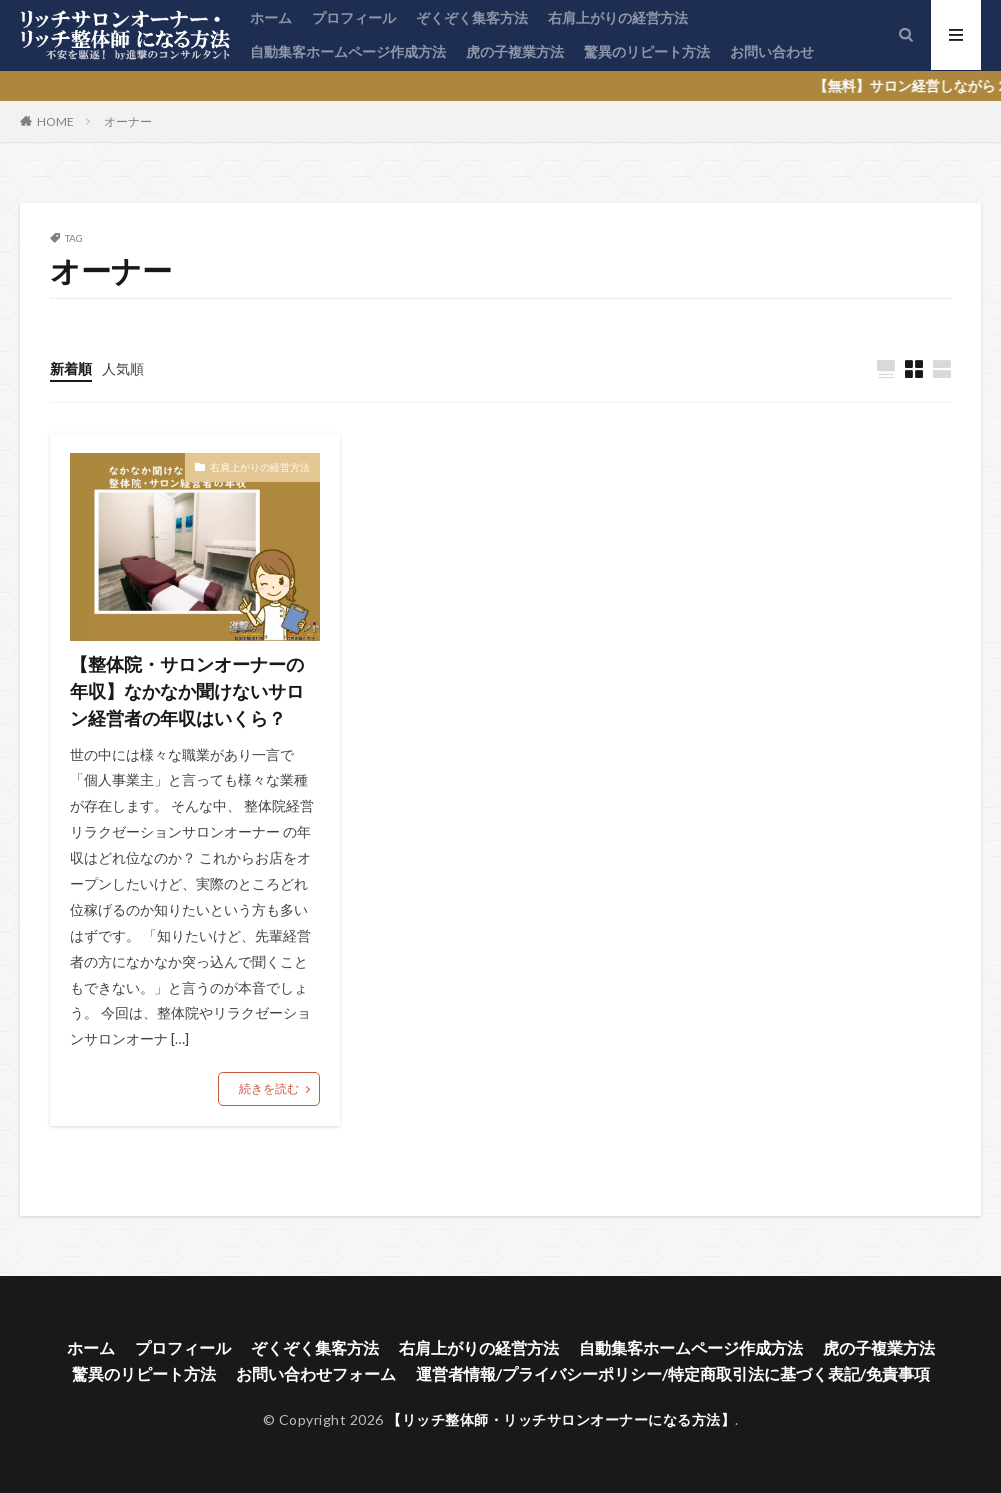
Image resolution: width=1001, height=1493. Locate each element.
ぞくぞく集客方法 (472, 17)
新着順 (71, 368)
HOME (55, 121)
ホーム (271, 17)
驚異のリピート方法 (647, 51)
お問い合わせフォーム (316, 1373)
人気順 (123, 368)
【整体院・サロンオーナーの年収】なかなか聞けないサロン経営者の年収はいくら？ (187, 691)
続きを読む (269, 1088)
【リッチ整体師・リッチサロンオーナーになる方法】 (561, 1419)
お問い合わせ (772, 51)
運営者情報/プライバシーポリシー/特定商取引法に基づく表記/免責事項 (673, 1373)
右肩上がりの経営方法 (618, 17)
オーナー (128, 121)
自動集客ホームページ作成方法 (348, 51)
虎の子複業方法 (515, 51)
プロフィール (354, 17)
